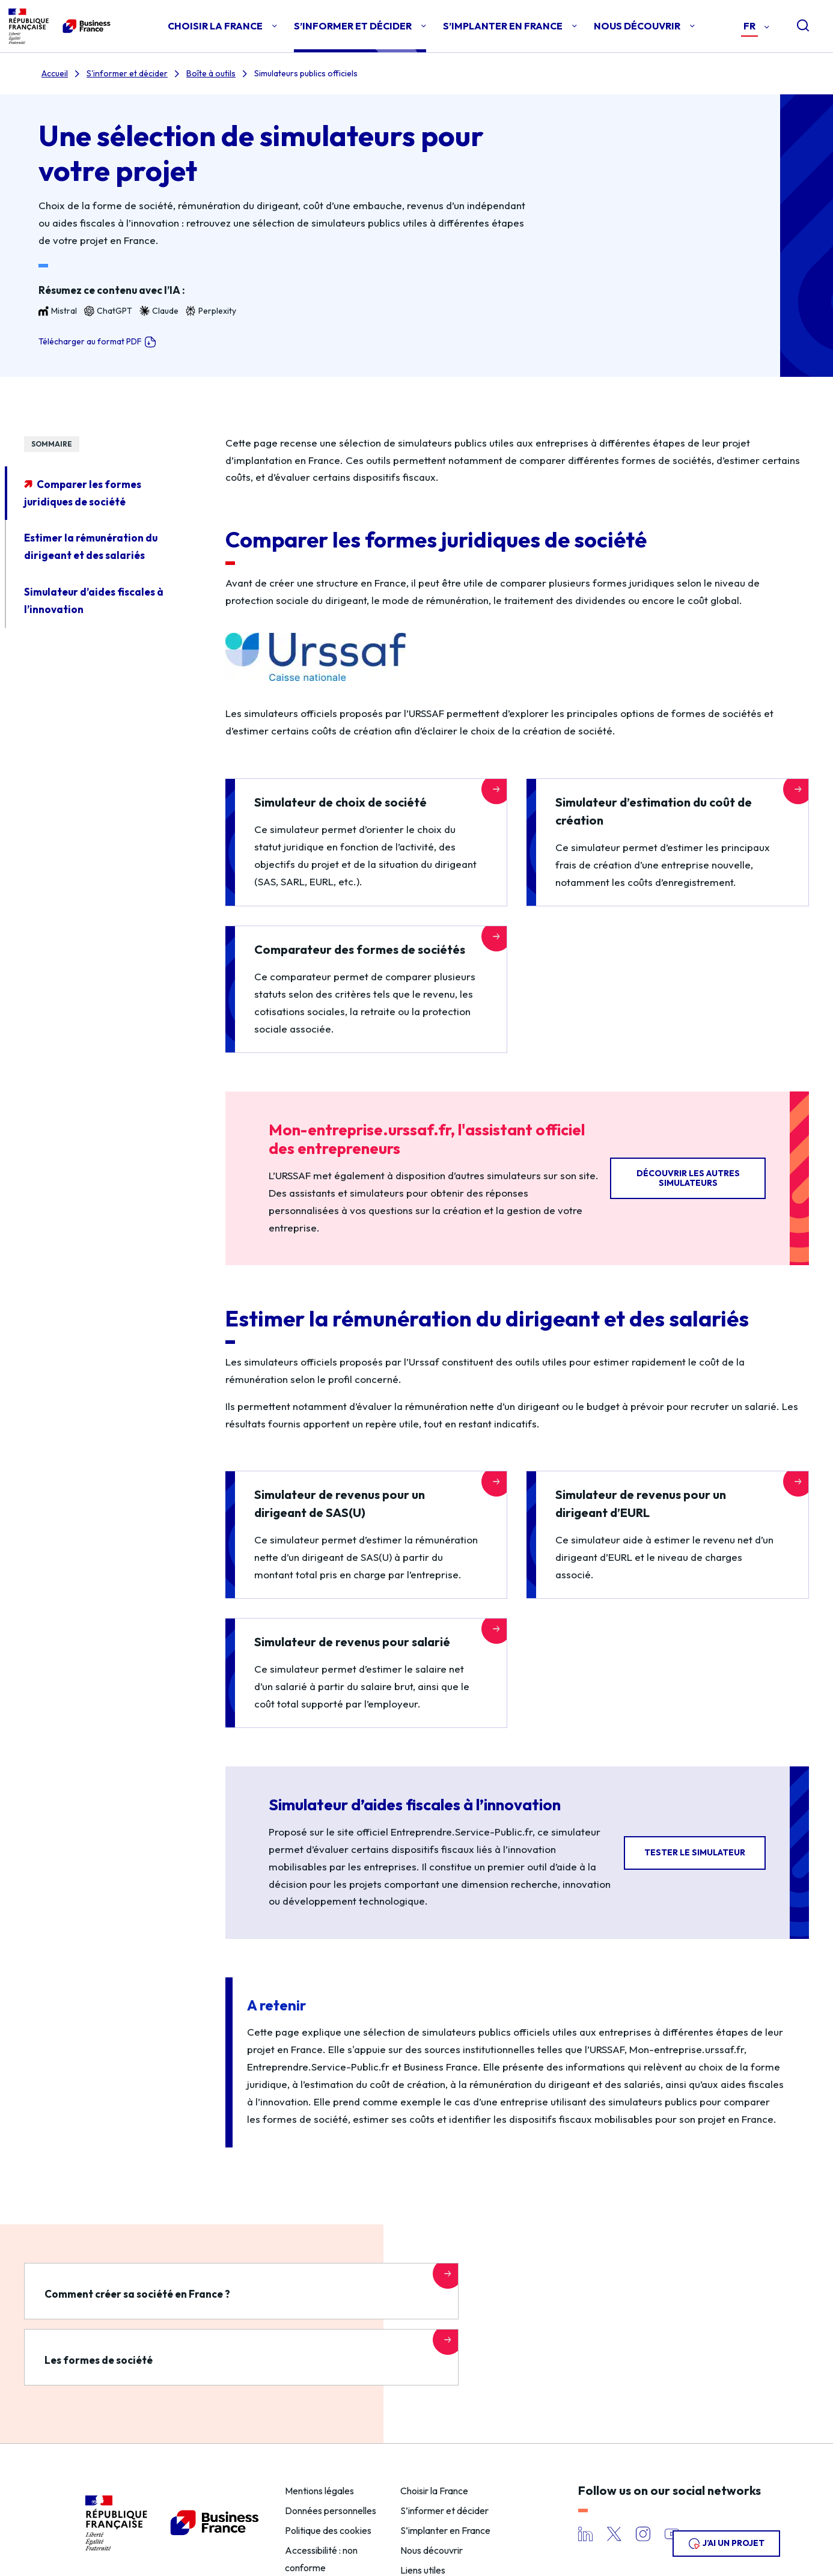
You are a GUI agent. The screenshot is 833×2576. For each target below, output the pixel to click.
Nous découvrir (431, 2509)
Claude (158, 311)
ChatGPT (108, 311)
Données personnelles (330, 2469)
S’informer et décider (444, 2469)
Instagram (643, 2493)
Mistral (57, 311)
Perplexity (211, 311)
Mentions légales (319, 2450)
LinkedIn (585, 2493)
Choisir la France (434, 2450)
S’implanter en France (445, 2489)
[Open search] (793, 26)
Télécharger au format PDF (97, 342)
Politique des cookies (328, 2489)
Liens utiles (422, 2529)
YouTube (672, 2493)
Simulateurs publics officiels (306, 73)
